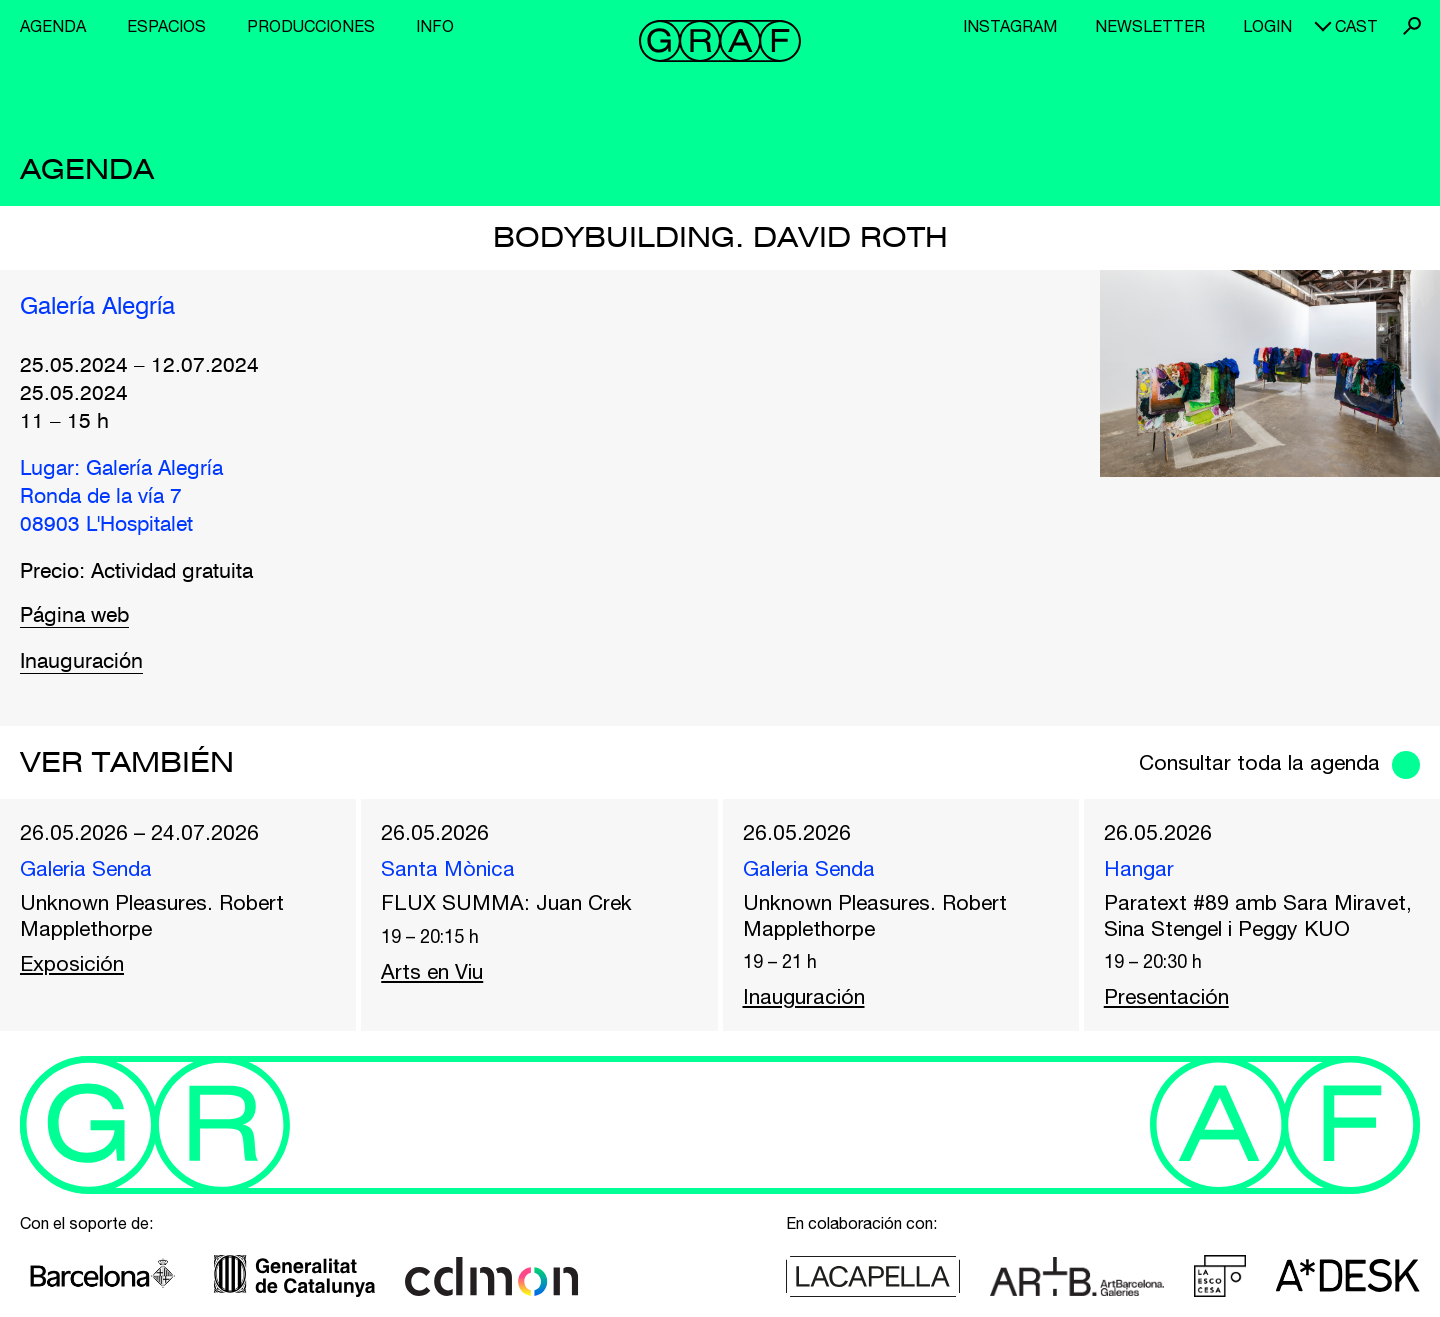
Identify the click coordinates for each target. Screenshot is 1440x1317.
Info (435, 26)
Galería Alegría (97, 308)
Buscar (1412, 26)
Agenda (53, 26)
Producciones (311, 26)
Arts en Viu (432, 971)
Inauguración (81, 662)
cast (1356, 26)
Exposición (72, 963)
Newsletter (1150, 26)
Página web (74, 616)
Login (1267, 26)
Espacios (166, 26)
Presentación (1166, 996)
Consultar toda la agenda (1259, 762)
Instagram (1010, 26)
